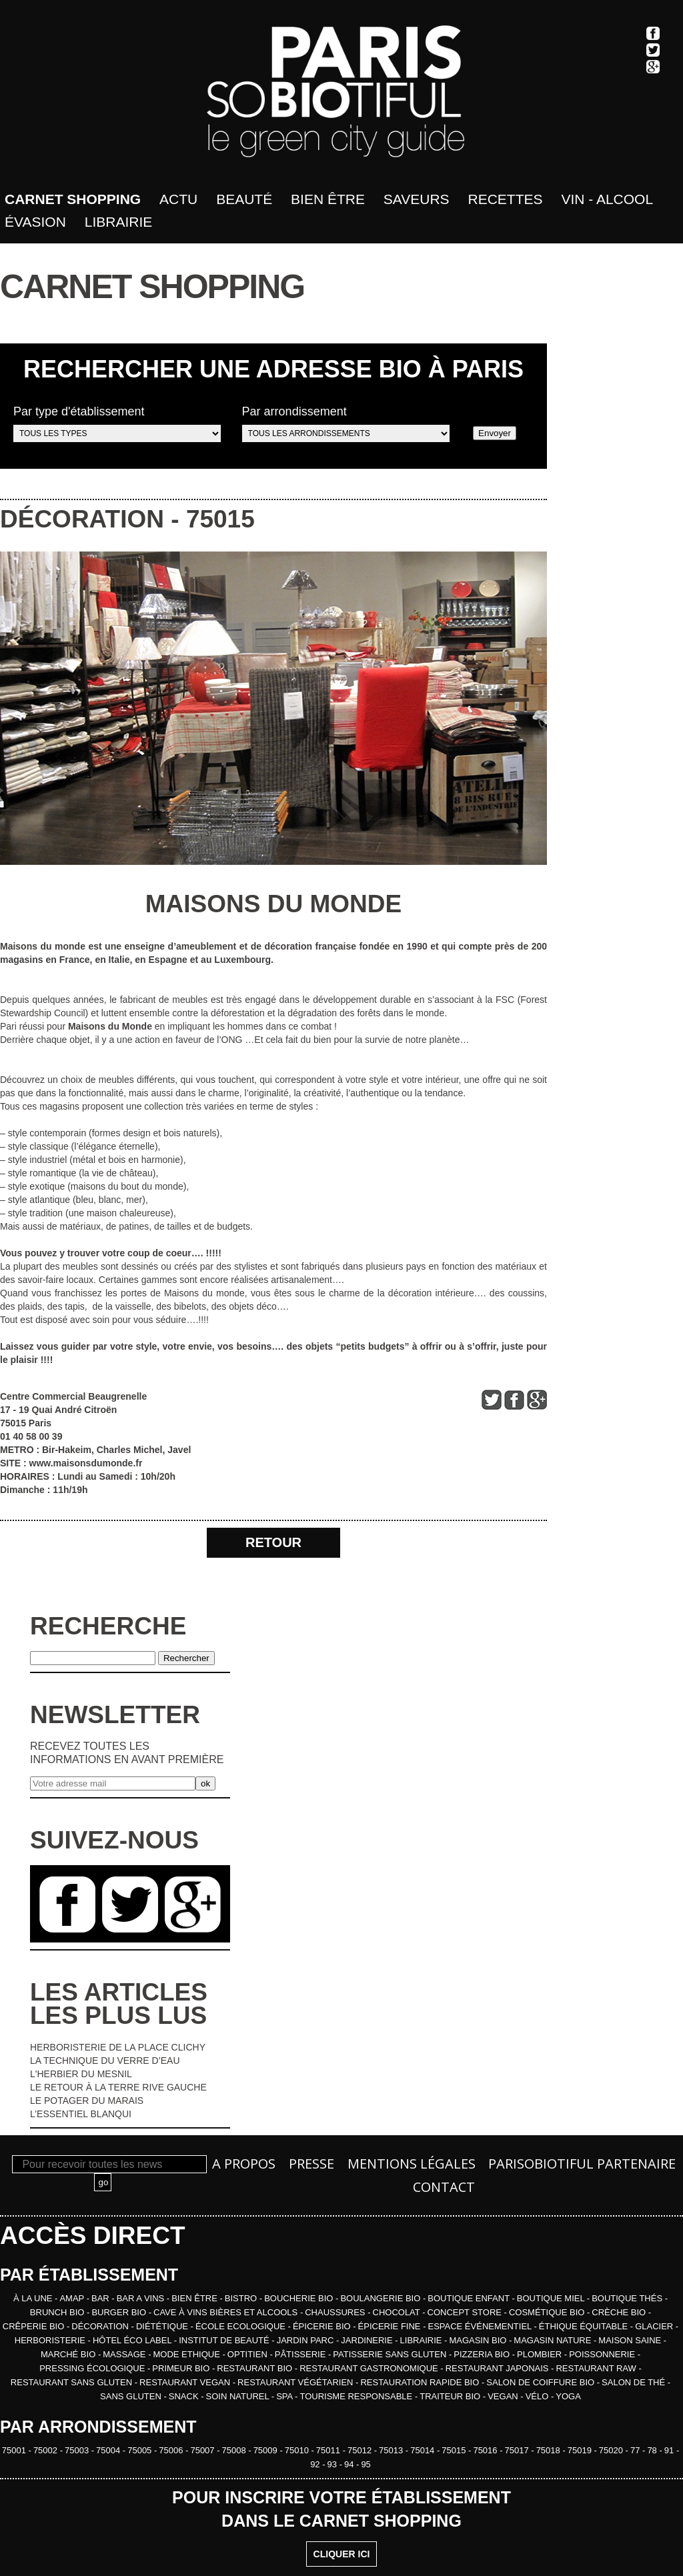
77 (636, 2450)
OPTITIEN (248, 2354)
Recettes (505, 199)
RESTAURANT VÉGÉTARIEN (296, 2382)
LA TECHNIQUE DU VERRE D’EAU (105, 2060)
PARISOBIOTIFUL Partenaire (582, 2164)
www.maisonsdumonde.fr (86, 1463)
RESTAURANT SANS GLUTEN (73, 2382)
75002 (46, 2450)
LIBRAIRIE (422, 2340)
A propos (243, 2164)
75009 (266, 2450)
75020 (612, 2450)
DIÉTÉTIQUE (163, 2326)
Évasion (35, 221)
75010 (298, 2450)
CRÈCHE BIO (620, 2312)
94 (350, 2464)
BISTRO (242, 2298)
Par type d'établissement (117, 423)
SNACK (185, 2396)
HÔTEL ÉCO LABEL (133, 2340)
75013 (392, 2450)
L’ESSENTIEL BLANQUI (80, 2114)
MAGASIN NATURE (554, 2340)
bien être (328, 199)
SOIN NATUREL (238, 2396)
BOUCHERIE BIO (299, 2298)
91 (670, 2450)
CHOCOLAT (398, 2312)
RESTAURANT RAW (597, 2368)
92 (316, 2464)
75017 (518, 2450)
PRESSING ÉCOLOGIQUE (93, 2368)
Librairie (119, 221)
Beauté (244, 199)
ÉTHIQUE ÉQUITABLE (584, 2326)
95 (365, 2464)
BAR (101, 2298)
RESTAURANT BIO (256, 2368)
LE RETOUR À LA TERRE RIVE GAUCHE (118, 2087)
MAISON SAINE (631, 2340)
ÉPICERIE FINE (391, 2326)
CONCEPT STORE (466, 2312)
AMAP (72, 2298)
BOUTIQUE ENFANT (470, 2298)
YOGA (568, 2396)
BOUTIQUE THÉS (628, 2298)
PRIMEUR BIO (182, 2368)
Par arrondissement (346, 423)
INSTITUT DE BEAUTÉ (225, 2340)
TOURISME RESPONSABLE (356, 2396)
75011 (329, 2450)
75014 (423, 2450)
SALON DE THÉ (635, 2382)
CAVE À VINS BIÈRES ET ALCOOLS (226, 2312)
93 (333, 2464)
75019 (581, 2450)
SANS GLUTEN (131, 2396)
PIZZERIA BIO (483, 2354)
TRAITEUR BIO (451, 2396)
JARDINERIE (368, 2340)
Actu (178, 199)
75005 (140, 2450)
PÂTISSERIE (301, 2354)
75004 (109, 2450)
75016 (486, 2450)
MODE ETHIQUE (187, 2354)
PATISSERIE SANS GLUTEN (391, 2354)
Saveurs (417, 199)
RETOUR (273, 1542)
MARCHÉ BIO (69, 2354)
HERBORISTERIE (51, 2340)
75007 (203, 2450)
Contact (444, 2187)
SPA (285, 2396)
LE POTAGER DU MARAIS (86, 2100)
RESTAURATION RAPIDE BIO (421, 2382)
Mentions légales (412, 2164)
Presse (311, 2164)
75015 (220, 519)
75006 (172, 2450)
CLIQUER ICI (341, 2554)
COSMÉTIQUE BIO (548, 2312)
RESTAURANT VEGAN (186, 2382)
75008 (235, 2450)
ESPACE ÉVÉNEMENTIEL (481, 2326)
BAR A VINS (142, 2298)
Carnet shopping (73, 199)
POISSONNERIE (603, 2354)
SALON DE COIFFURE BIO (541, 2382)
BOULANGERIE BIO (381, 2298)
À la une (34, 2298)
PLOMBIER (540, 2354)
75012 (361, 2450)
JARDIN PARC (306, 2340)
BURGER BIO (119, 2312)
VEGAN (504, 2396)
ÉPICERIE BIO (323, 2326)
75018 (549, 2450)
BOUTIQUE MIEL (552, 2298)
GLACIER (655, 2326)
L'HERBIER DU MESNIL (81, 2074)
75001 (15, 2450)
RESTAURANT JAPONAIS (498, 2368)
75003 (78, 2450)
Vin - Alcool (607, 199)
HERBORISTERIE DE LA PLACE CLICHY (117, 2047)
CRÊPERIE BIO (35, 2326)
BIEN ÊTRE (195, 2298)
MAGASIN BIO (479, 2340)
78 (653, 2450)
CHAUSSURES (336, 2312)
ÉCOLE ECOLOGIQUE (241, 2326)
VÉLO (538, 2396)
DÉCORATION (82, 519)
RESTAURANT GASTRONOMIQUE (369, 2368)
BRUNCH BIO (58, 2312)
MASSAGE (125, 2354)
